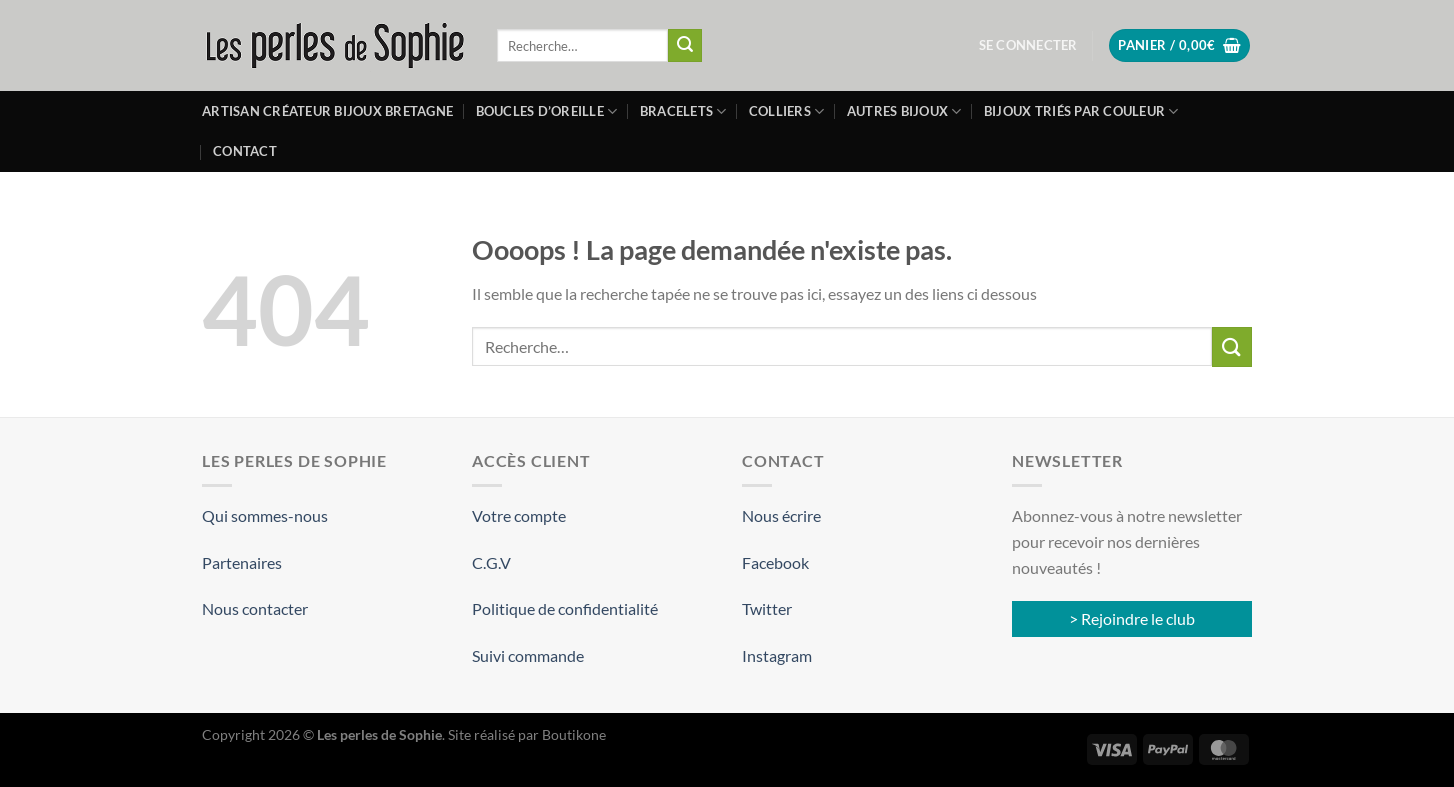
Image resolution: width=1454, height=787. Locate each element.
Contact (245, 151)
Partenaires (242, 562)
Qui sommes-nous (265, 515)
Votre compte (519, 515)
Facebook (775, 562)
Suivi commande (528, 655)
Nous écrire (781, 515)
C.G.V (491, 562)
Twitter (767, 608)
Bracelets (683, 111)
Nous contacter (255, 608)
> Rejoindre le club (1132, 618)
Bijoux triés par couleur (1081, 111)
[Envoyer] (685, 46)
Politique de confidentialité (565, 608)
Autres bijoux (904, 111)
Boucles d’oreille (547, 111)
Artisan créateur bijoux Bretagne (327, 111)
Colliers (787, 111)
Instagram (777, 655)
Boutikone (574, 734)
